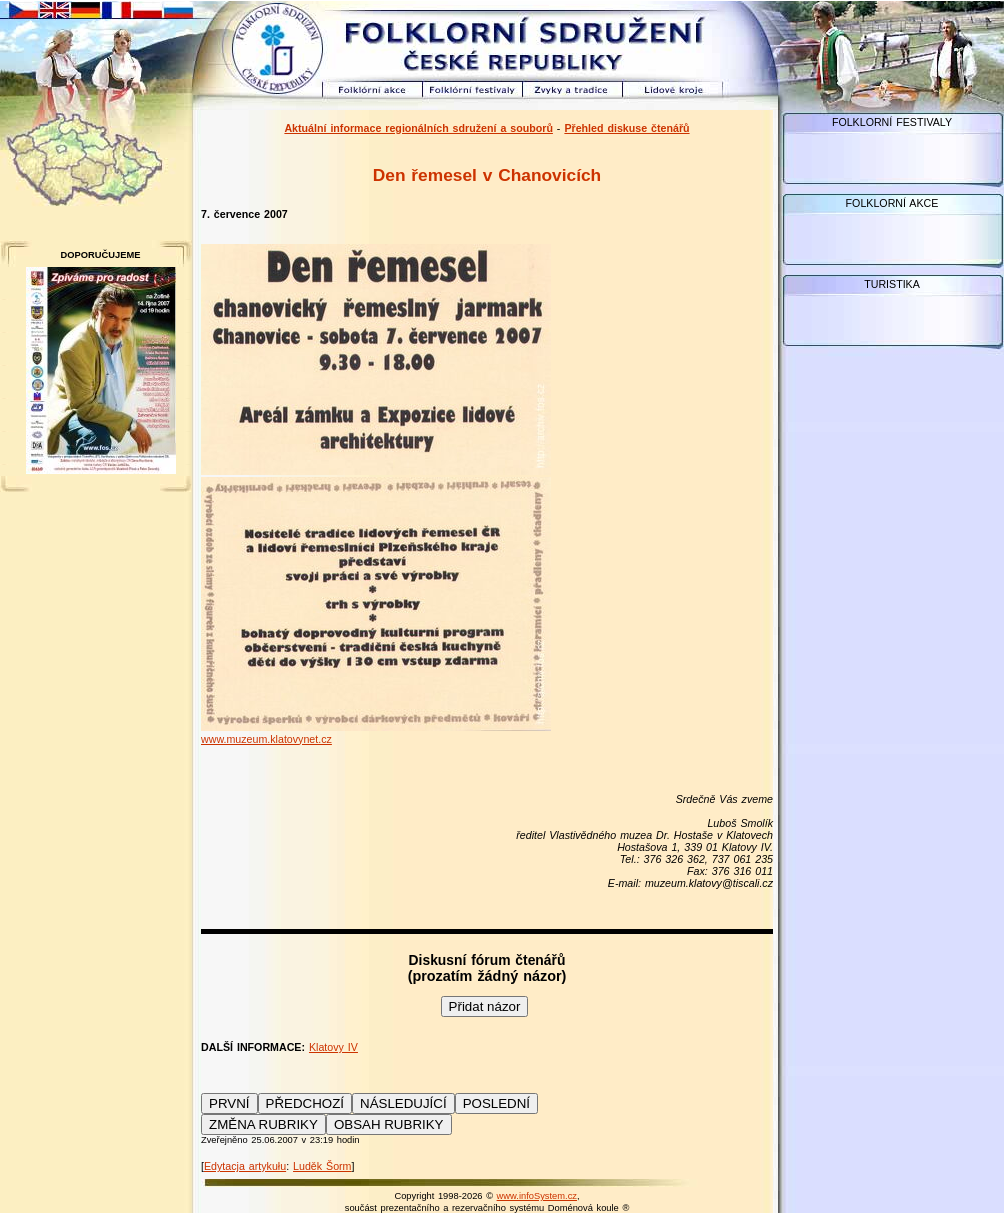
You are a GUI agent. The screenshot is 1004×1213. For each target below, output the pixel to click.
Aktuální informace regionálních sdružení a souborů (418, 128)
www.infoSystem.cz (537, 1196)
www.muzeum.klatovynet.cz (266, 739)
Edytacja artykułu (245, 1166)
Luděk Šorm (322, 1166)
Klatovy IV (333, 1047)
